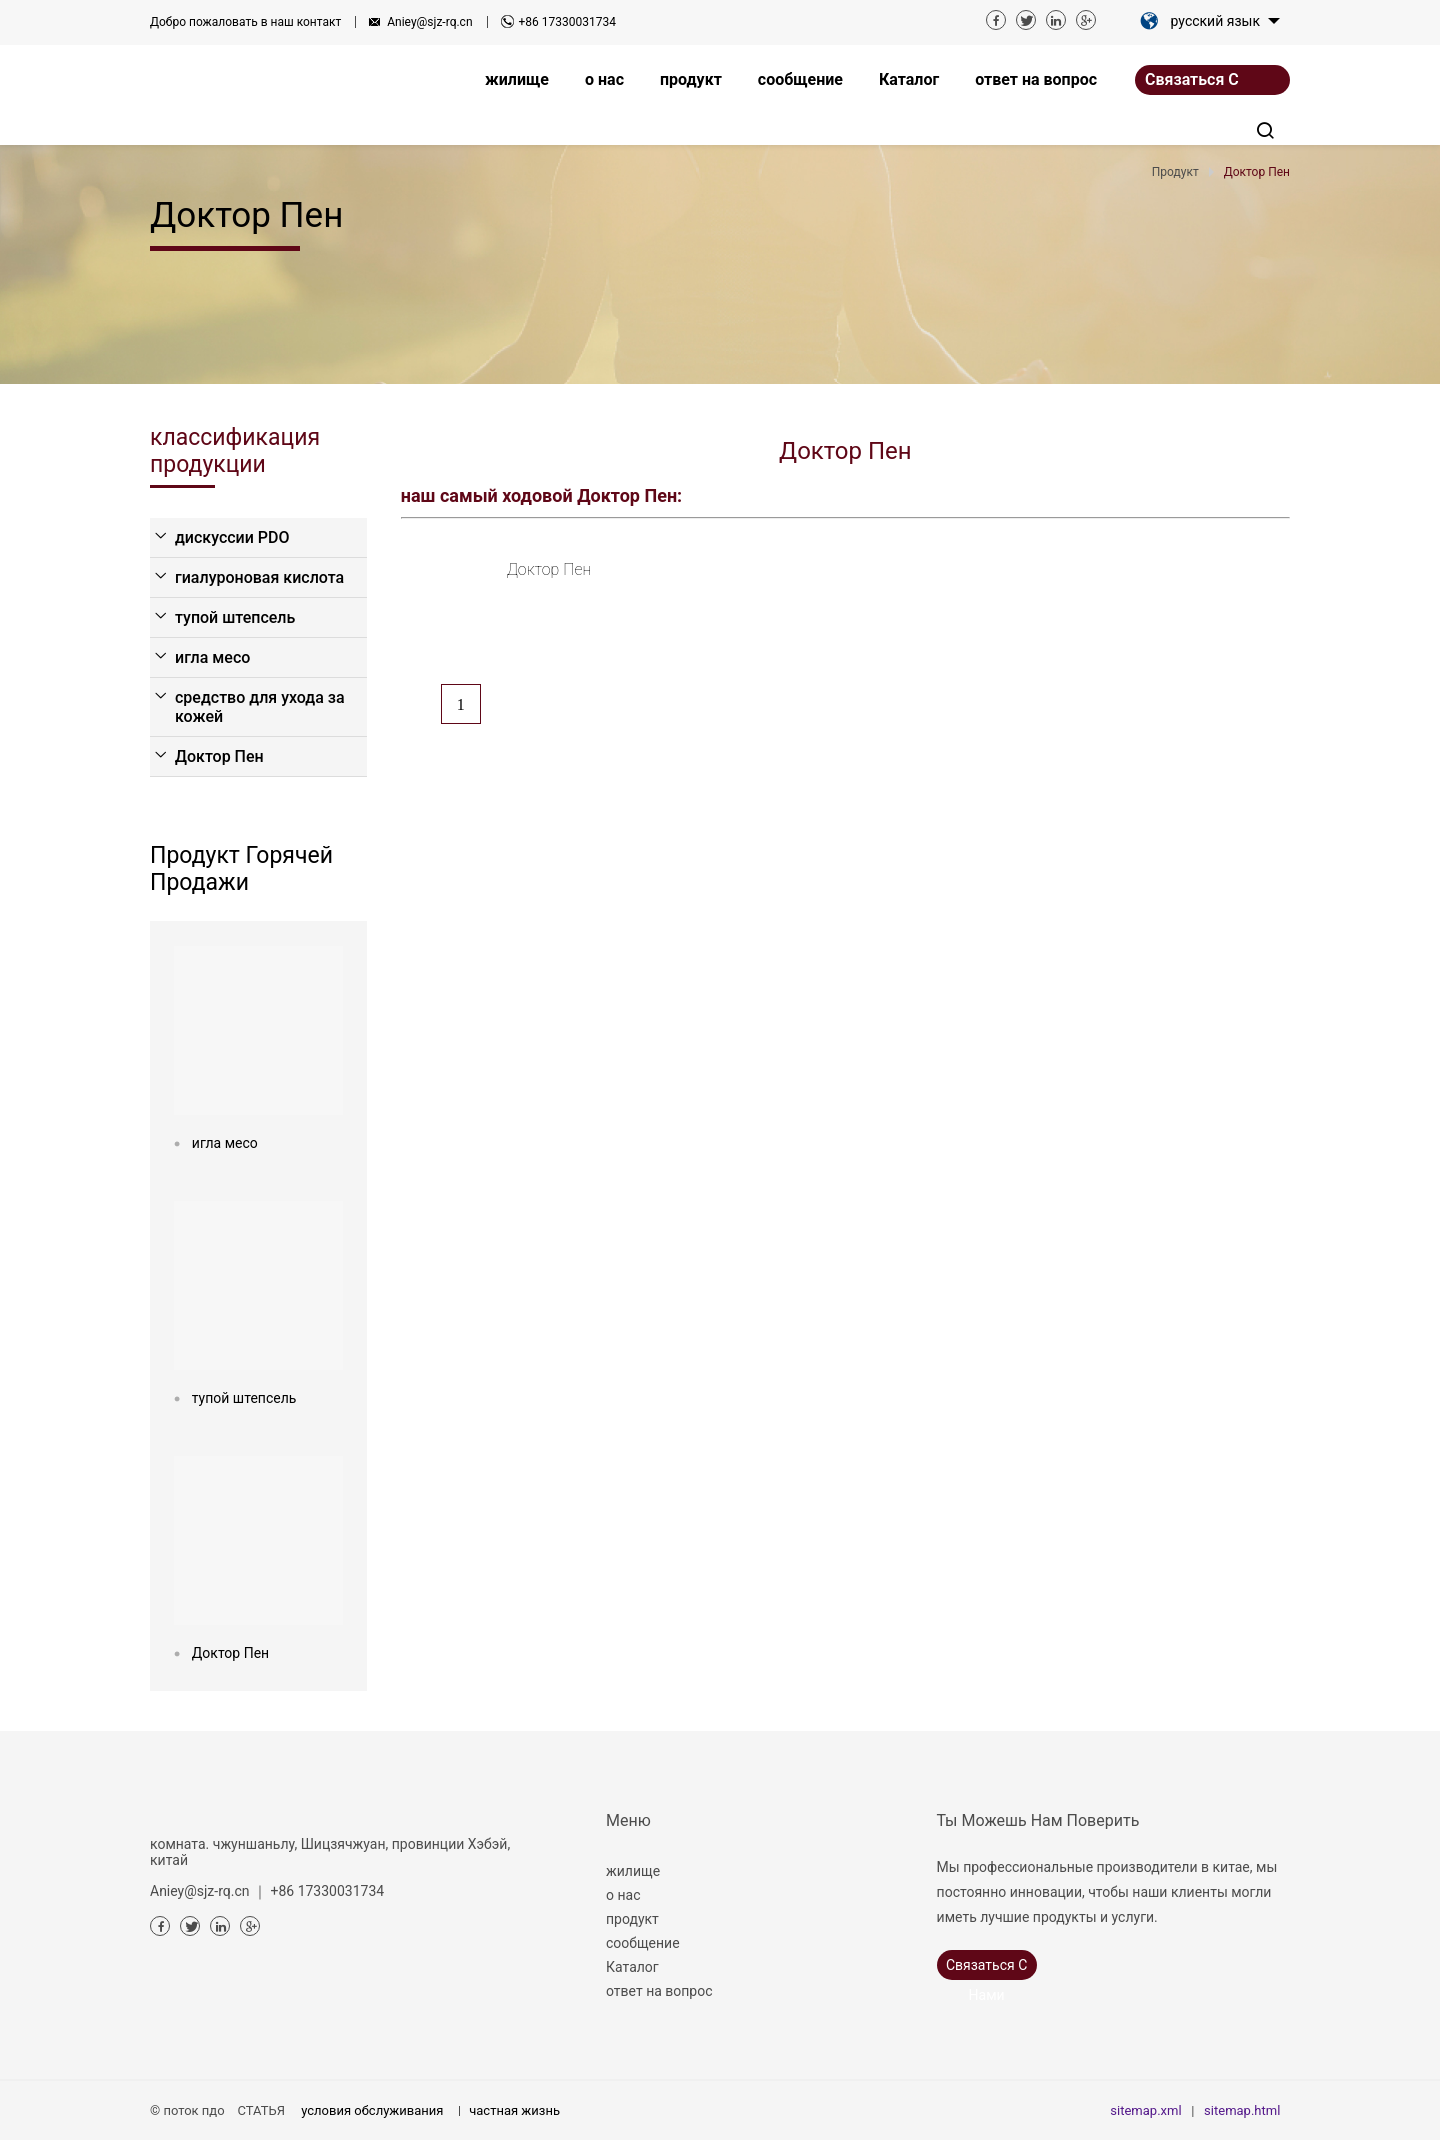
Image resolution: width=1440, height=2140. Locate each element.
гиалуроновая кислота (259, 577)
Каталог (632, 1967)
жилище (633, 1871)
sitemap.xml (1145, 2110)
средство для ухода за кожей (260, 707)
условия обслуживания (372, 2110)
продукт (632, 1919)
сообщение (643, 1943)
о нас (623, 1895)
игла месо (212, 657)
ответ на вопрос (659, 1991)
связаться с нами (1192, 82)
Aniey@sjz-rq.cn (429, 22)
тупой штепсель (235, 617)
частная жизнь (514, 2110)
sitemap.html (1242, 2110)
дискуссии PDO (232, 537)
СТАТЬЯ (261, 2110)
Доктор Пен (219, 756)
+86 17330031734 (567, 22)
